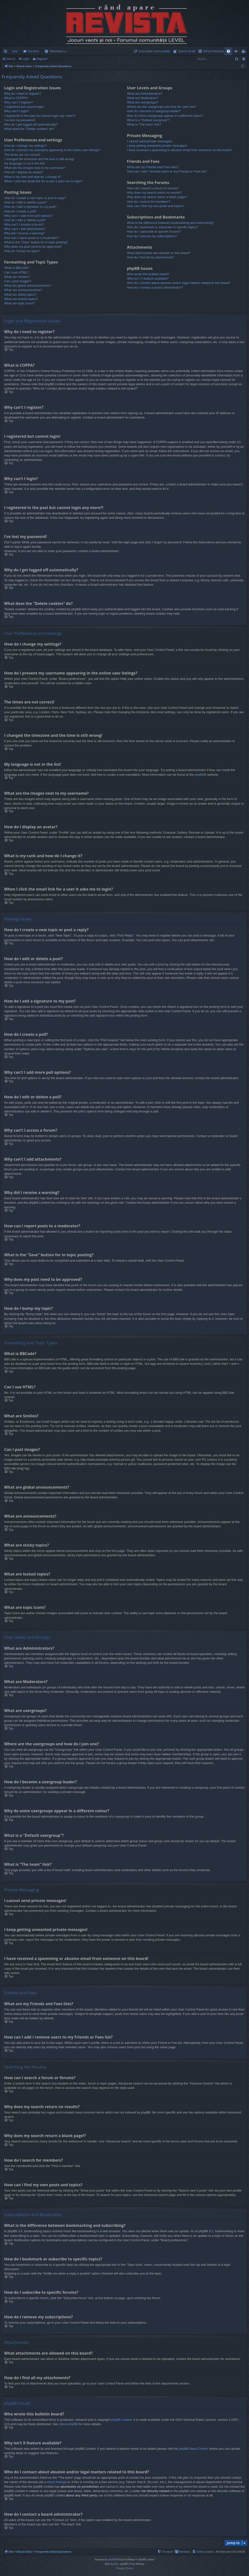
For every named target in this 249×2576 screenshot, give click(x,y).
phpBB (199, 774)
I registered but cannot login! (24, 107)
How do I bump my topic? (22, 251)
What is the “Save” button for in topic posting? (36, 242)
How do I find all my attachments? (150, 257)
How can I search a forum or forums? (153, 188)
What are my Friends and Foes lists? (152, 167)
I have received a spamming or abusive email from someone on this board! (179, 150)
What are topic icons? (19, 303)
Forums (33, 51)
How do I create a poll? (20, 211)
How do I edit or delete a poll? (25, 220)
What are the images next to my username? (34, 168)
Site (15, 51)
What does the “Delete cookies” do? (29, 129)
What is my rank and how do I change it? (32, 177)
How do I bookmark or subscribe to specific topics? (162, 227)
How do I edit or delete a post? (25, 202)
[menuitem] (153, 51)
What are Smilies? (17, 277)
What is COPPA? (16, 98)
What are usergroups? (142, 102)
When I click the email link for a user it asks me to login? (43, 181)
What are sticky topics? (20, 294)
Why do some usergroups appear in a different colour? (165, 116)
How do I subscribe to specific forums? (154, 231)
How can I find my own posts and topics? (155, 206)
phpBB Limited (121, 2419)
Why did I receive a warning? (24, 233)
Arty (116, 2564)
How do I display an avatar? (23, 172)
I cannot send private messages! (149, 141)
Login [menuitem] (237, 52)
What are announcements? (23, 290)
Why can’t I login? (16, 111)
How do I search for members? (148, 201)
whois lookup (56, 2482)
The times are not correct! (22, 154)
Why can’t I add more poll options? (28, 216)
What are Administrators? (144, 93)
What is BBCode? (16, 268)
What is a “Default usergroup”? (148, 120)
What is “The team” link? (144, 124)
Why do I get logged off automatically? (31, 124)
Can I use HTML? (16, 272)
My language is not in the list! (24, 163)
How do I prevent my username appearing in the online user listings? (52, 150)
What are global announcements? (27, 285)
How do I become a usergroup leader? (154, 111)
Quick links (6, 52)
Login (26, 59)
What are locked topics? (21, 299)
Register (42, 59)
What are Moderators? (142, 98)
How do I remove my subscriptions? (152, 236)
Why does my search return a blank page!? (157, 197)
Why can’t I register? (18, 102)
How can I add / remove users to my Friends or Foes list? (167, 171)
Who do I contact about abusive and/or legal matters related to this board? (179, 283)
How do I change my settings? (25, 145)
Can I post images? (17, 281)
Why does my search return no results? (154, 192)
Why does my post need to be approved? (33, 246)
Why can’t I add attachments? (25, 229)
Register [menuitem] (244, 52)
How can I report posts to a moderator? (31, 238)
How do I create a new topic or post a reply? (35, 198)
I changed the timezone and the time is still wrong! (39, 159)
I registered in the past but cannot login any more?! (39, 116)
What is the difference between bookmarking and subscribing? (170, 223)
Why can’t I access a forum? (24, 224)
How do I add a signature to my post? (30, 207)
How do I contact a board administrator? (155, 287)
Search (10, 59)
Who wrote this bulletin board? (148, 274)
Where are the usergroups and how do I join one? (161, 107)
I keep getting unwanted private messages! (157, 145)
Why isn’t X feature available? (148, 278)
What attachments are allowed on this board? (158, 253)
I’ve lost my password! (19, 120)
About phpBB (68, 2424)
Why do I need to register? (22, 93)
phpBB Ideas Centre (193, 2448)
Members (57, 51)
